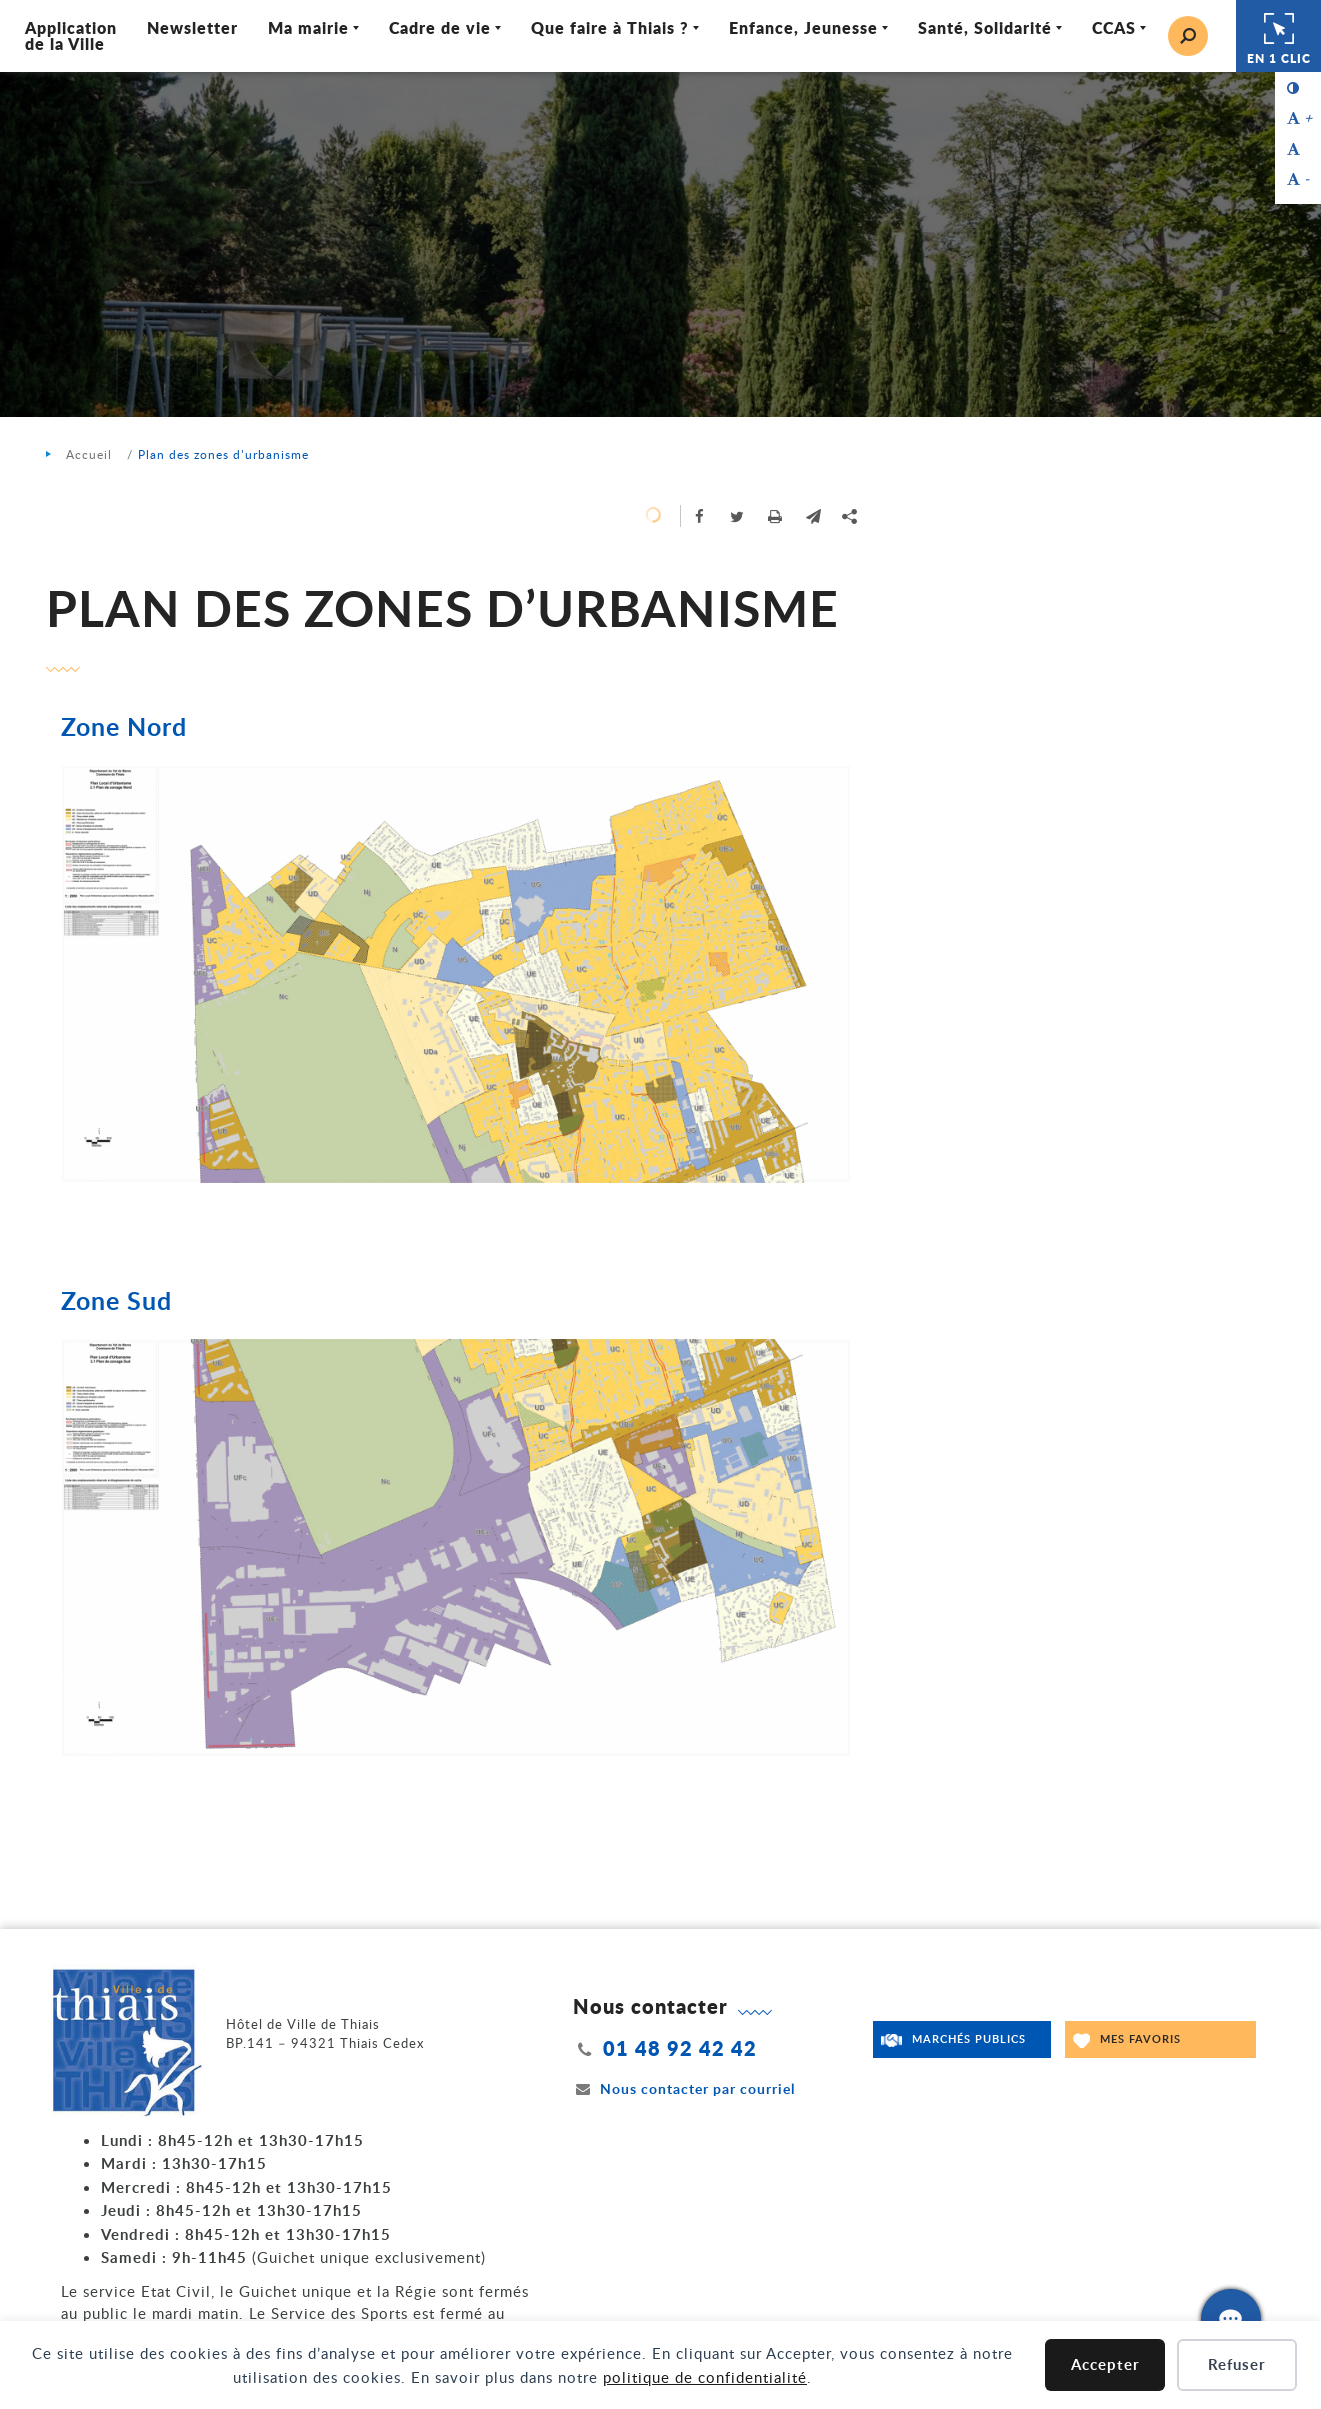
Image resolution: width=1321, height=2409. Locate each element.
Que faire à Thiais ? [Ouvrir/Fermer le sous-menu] (610, 27)
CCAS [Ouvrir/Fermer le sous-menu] (1114, 27)
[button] (814, 516)
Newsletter (192, 27)
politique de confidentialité (705, 2377)
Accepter (1105, 2364)
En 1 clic (1279, 36)
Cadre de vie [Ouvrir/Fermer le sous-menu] (440, 27)
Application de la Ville (71, 35)
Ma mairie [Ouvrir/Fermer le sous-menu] (308, 27)
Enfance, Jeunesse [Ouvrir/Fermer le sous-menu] (803, 27)
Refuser (1237, 2364)
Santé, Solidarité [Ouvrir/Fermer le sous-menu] (985, 27)
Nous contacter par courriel (684, 2088)
